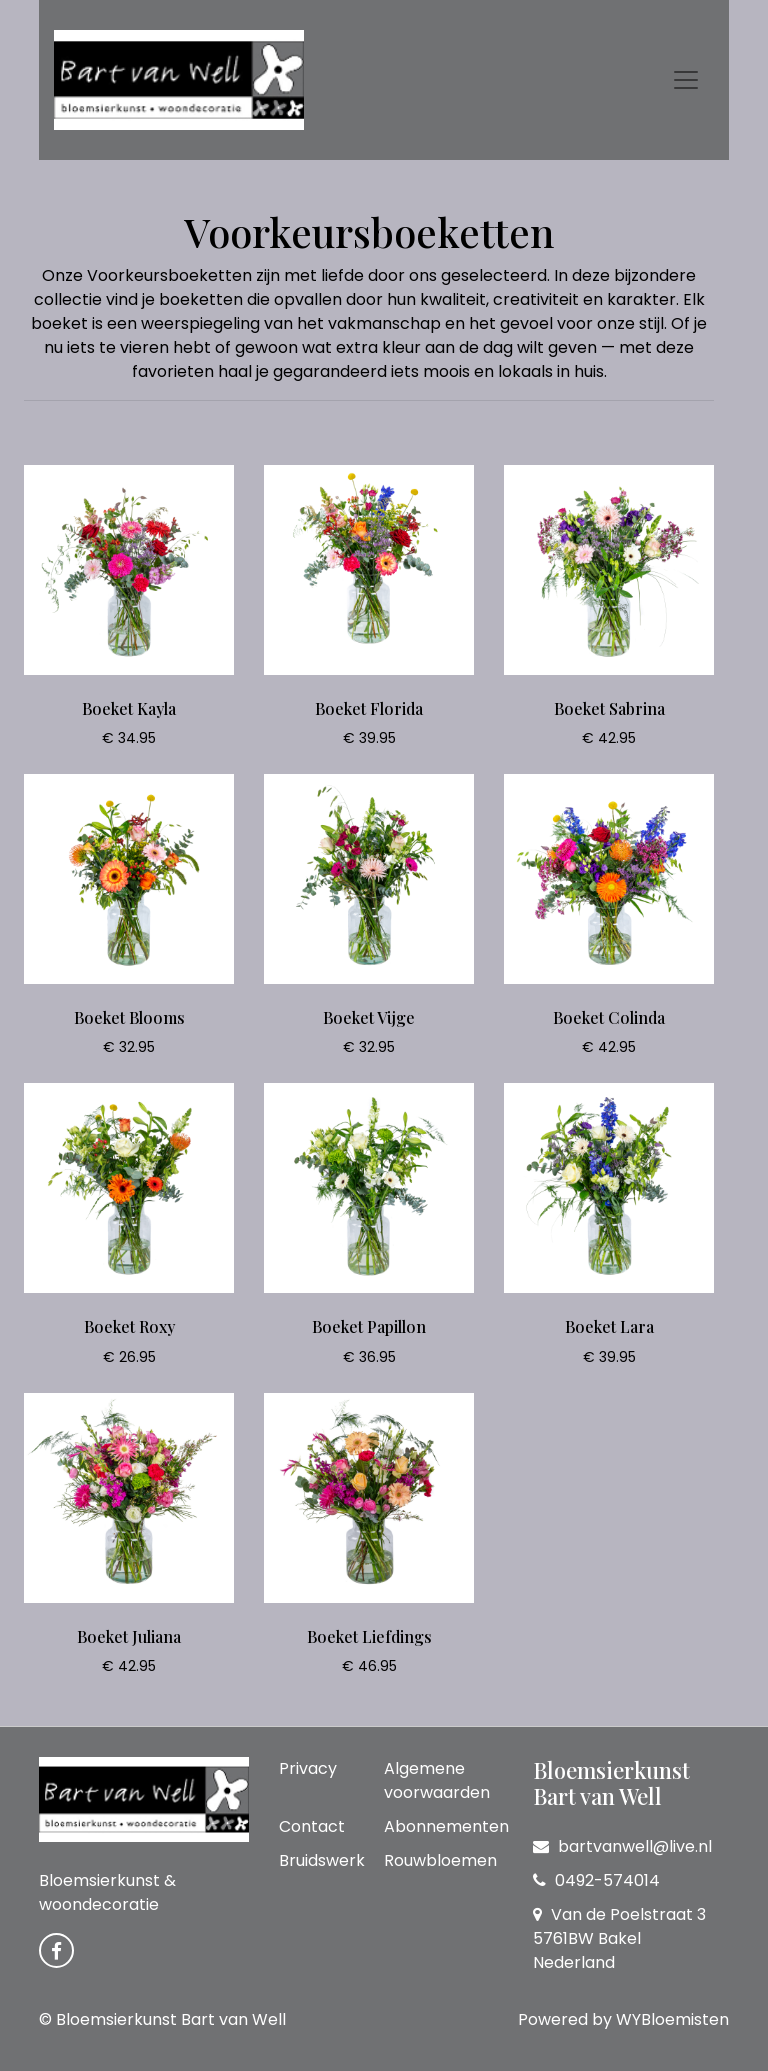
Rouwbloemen (440, 1860)
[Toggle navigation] (686, 80)
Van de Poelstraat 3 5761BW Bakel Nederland (619, 1938)
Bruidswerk (322, 1860)
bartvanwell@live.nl (622, 1846)
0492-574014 (596, 1880)
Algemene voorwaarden (437, 1780)
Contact (312, 1826)
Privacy (308, 1768)
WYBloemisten (672, 2019)
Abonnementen (446, 1826)
